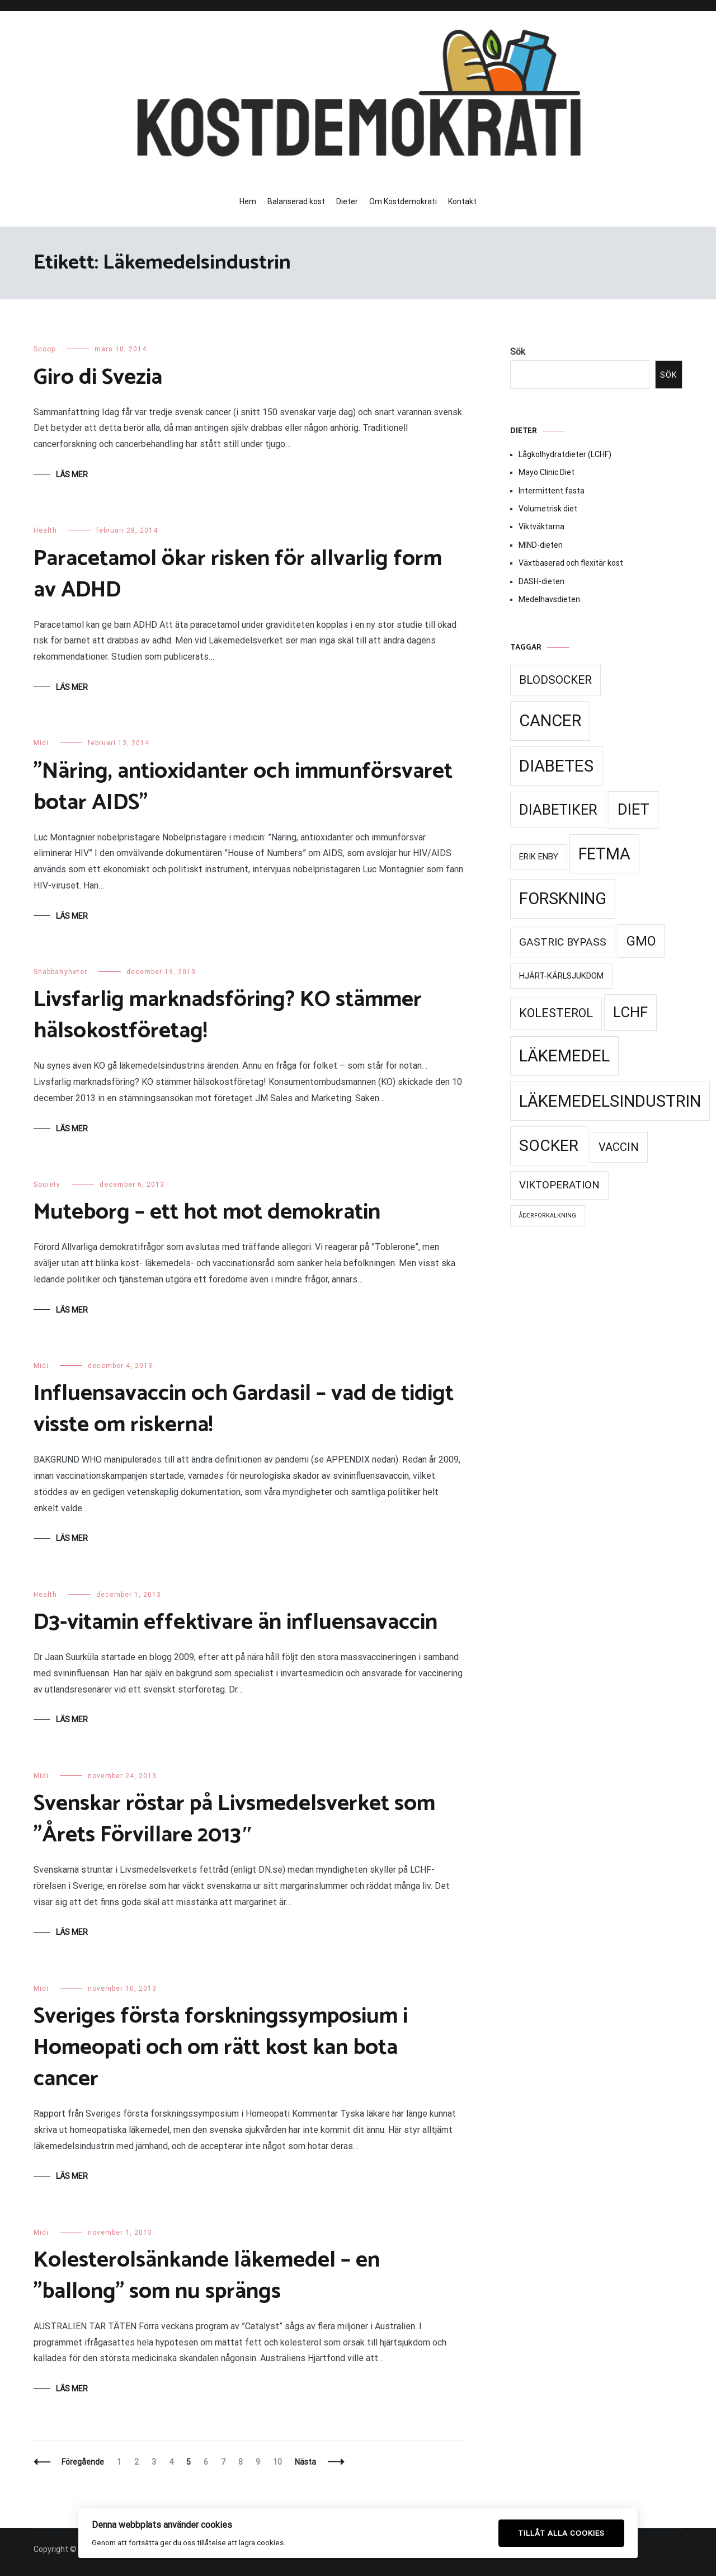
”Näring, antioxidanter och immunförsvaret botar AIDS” (243, 787)
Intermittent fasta (552, 490)
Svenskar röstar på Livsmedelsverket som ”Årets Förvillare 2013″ (234, 1819)
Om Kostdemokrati (403, 201)
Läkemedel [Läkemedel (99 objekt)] (564, 1055)
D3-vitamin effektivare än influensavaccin (235, 1622)
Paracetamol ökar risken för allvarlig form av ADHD (238, 574)
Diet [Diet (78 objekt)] (633, 810)
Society (47, 1184)
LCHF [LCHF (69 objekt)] (630, 1012)
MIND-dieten (541, 544)
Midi (41, 743)
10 (280, 2461)
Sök (517, 351)
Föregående (83, 2461)
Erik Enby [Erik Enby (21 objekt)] (538, 857)
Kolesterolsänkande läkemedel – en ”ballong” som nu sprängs (207, 2276)
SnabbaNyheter (60, 972)
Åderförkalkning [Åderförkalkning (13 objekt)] (547, 1215)
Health (45, 530)
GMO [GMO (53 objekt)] (641, 941)
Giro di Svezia (98, 377)
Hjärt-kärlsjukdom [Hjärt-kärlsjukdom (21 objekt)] (561, 976)
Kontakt (462, 201)
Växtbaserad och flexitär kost (571, 562)
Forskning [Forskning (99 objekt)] (562, 898)
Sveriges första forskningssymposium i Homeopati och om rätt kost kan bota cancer (221, 2048)
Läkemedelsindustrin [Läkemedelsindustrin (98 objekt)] (610, 1101)
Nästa (305, 2461)
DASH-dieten (541, 581)
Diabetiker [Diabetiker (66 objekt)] (558, 809)
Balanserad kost (296, 201)
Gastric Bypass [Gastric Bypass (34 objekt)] (562, 942)
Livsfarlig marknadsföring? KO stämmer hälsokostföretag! (228, 1015)
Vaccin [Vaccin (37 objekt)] (619, 1147)
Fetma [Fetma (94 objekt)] (604, 853)
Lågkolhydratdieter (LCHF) (565, 454)
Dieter (347, 201)
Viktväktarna (541, 526)
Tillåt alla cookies (561, 2532)
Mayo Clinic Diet (546, 472)
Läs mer (72, 474)
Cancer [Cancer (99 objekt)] (550, 720)
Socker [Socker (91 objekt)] (548, 1145)
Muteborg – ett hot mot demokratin (207, 1212)
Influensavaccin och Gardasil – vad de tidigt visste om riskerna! (244, 1409)
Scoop (44, 349)
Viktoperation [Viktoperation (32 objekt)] (559, 1185)
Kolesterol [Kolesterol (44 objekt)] (556, 1013)
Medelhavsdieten (549, 599)
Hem (247, 201)
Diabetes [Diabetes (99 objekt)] (556, 765)
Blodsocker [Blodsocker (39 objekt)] (555, 680)
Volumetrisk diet (548, 508)
